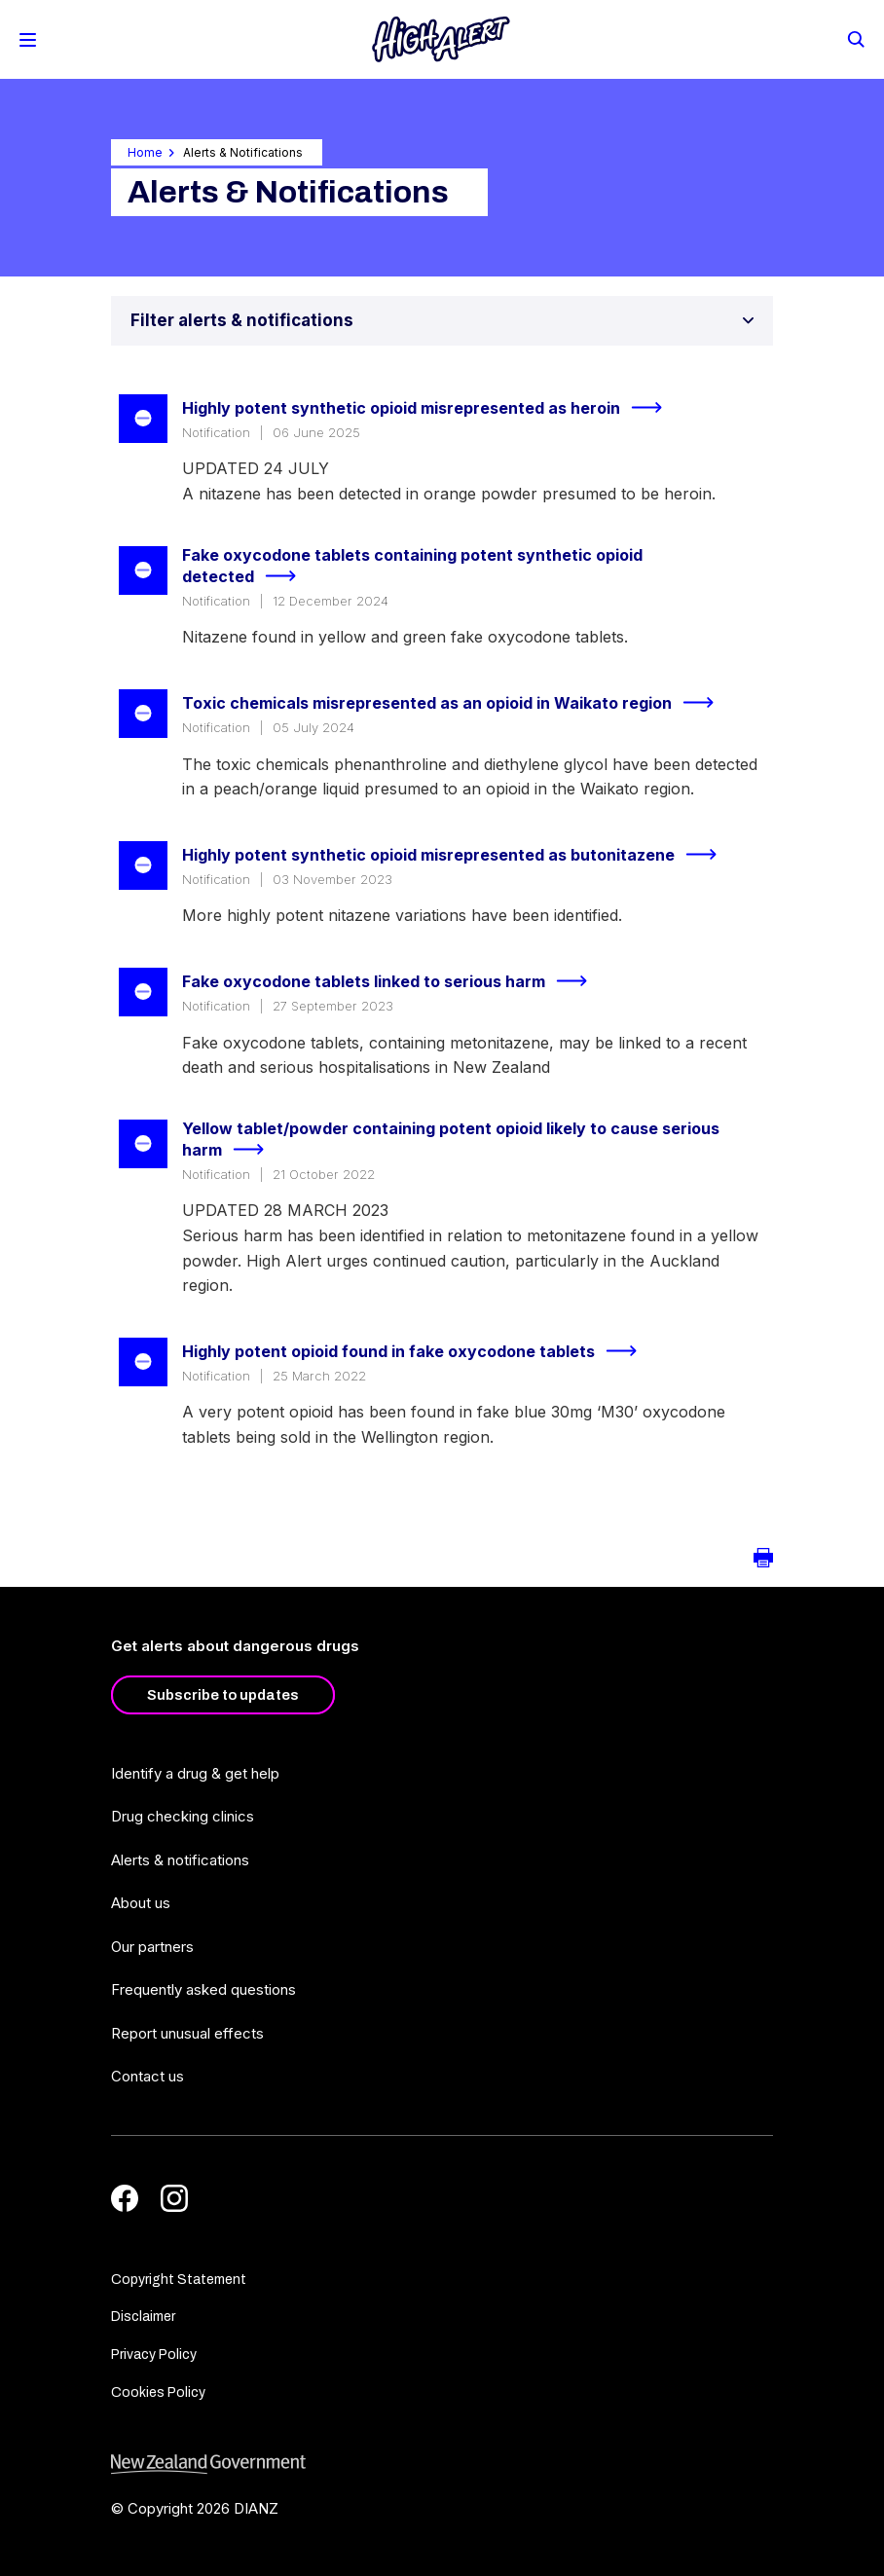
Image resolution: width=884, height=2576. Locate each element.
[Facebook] (124, 2198)
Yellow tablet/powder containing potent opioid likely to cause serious (450, 1140)
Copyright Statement (178, 2279)
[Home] (441, 39)
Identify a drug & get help (195, 1773)
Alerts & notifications (180, 1860)
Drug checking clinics (182, 1816)
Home (145, 152)
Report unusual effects (187, 2033)
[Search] (855, 38)
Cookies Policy (158, 2392)
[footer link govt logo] (442, 2464)
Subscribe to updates (223, 1695)
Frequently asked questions (203, 1989)
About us (140, 1903)
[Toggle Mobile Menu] (27, 40)
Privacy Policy (154, 2354)
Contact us (147, 2076)
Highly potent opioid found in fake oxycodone (417, 1351)
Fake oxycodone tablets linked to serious (393, 981)
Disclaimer (143, 2316)
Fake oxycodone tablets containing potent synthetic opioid (412, 567)
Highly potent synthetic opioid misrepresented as (430, 408)
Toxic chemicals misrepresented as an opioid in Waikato (456, 703)
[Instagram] (174, 2198)
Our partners (152, 1946)
